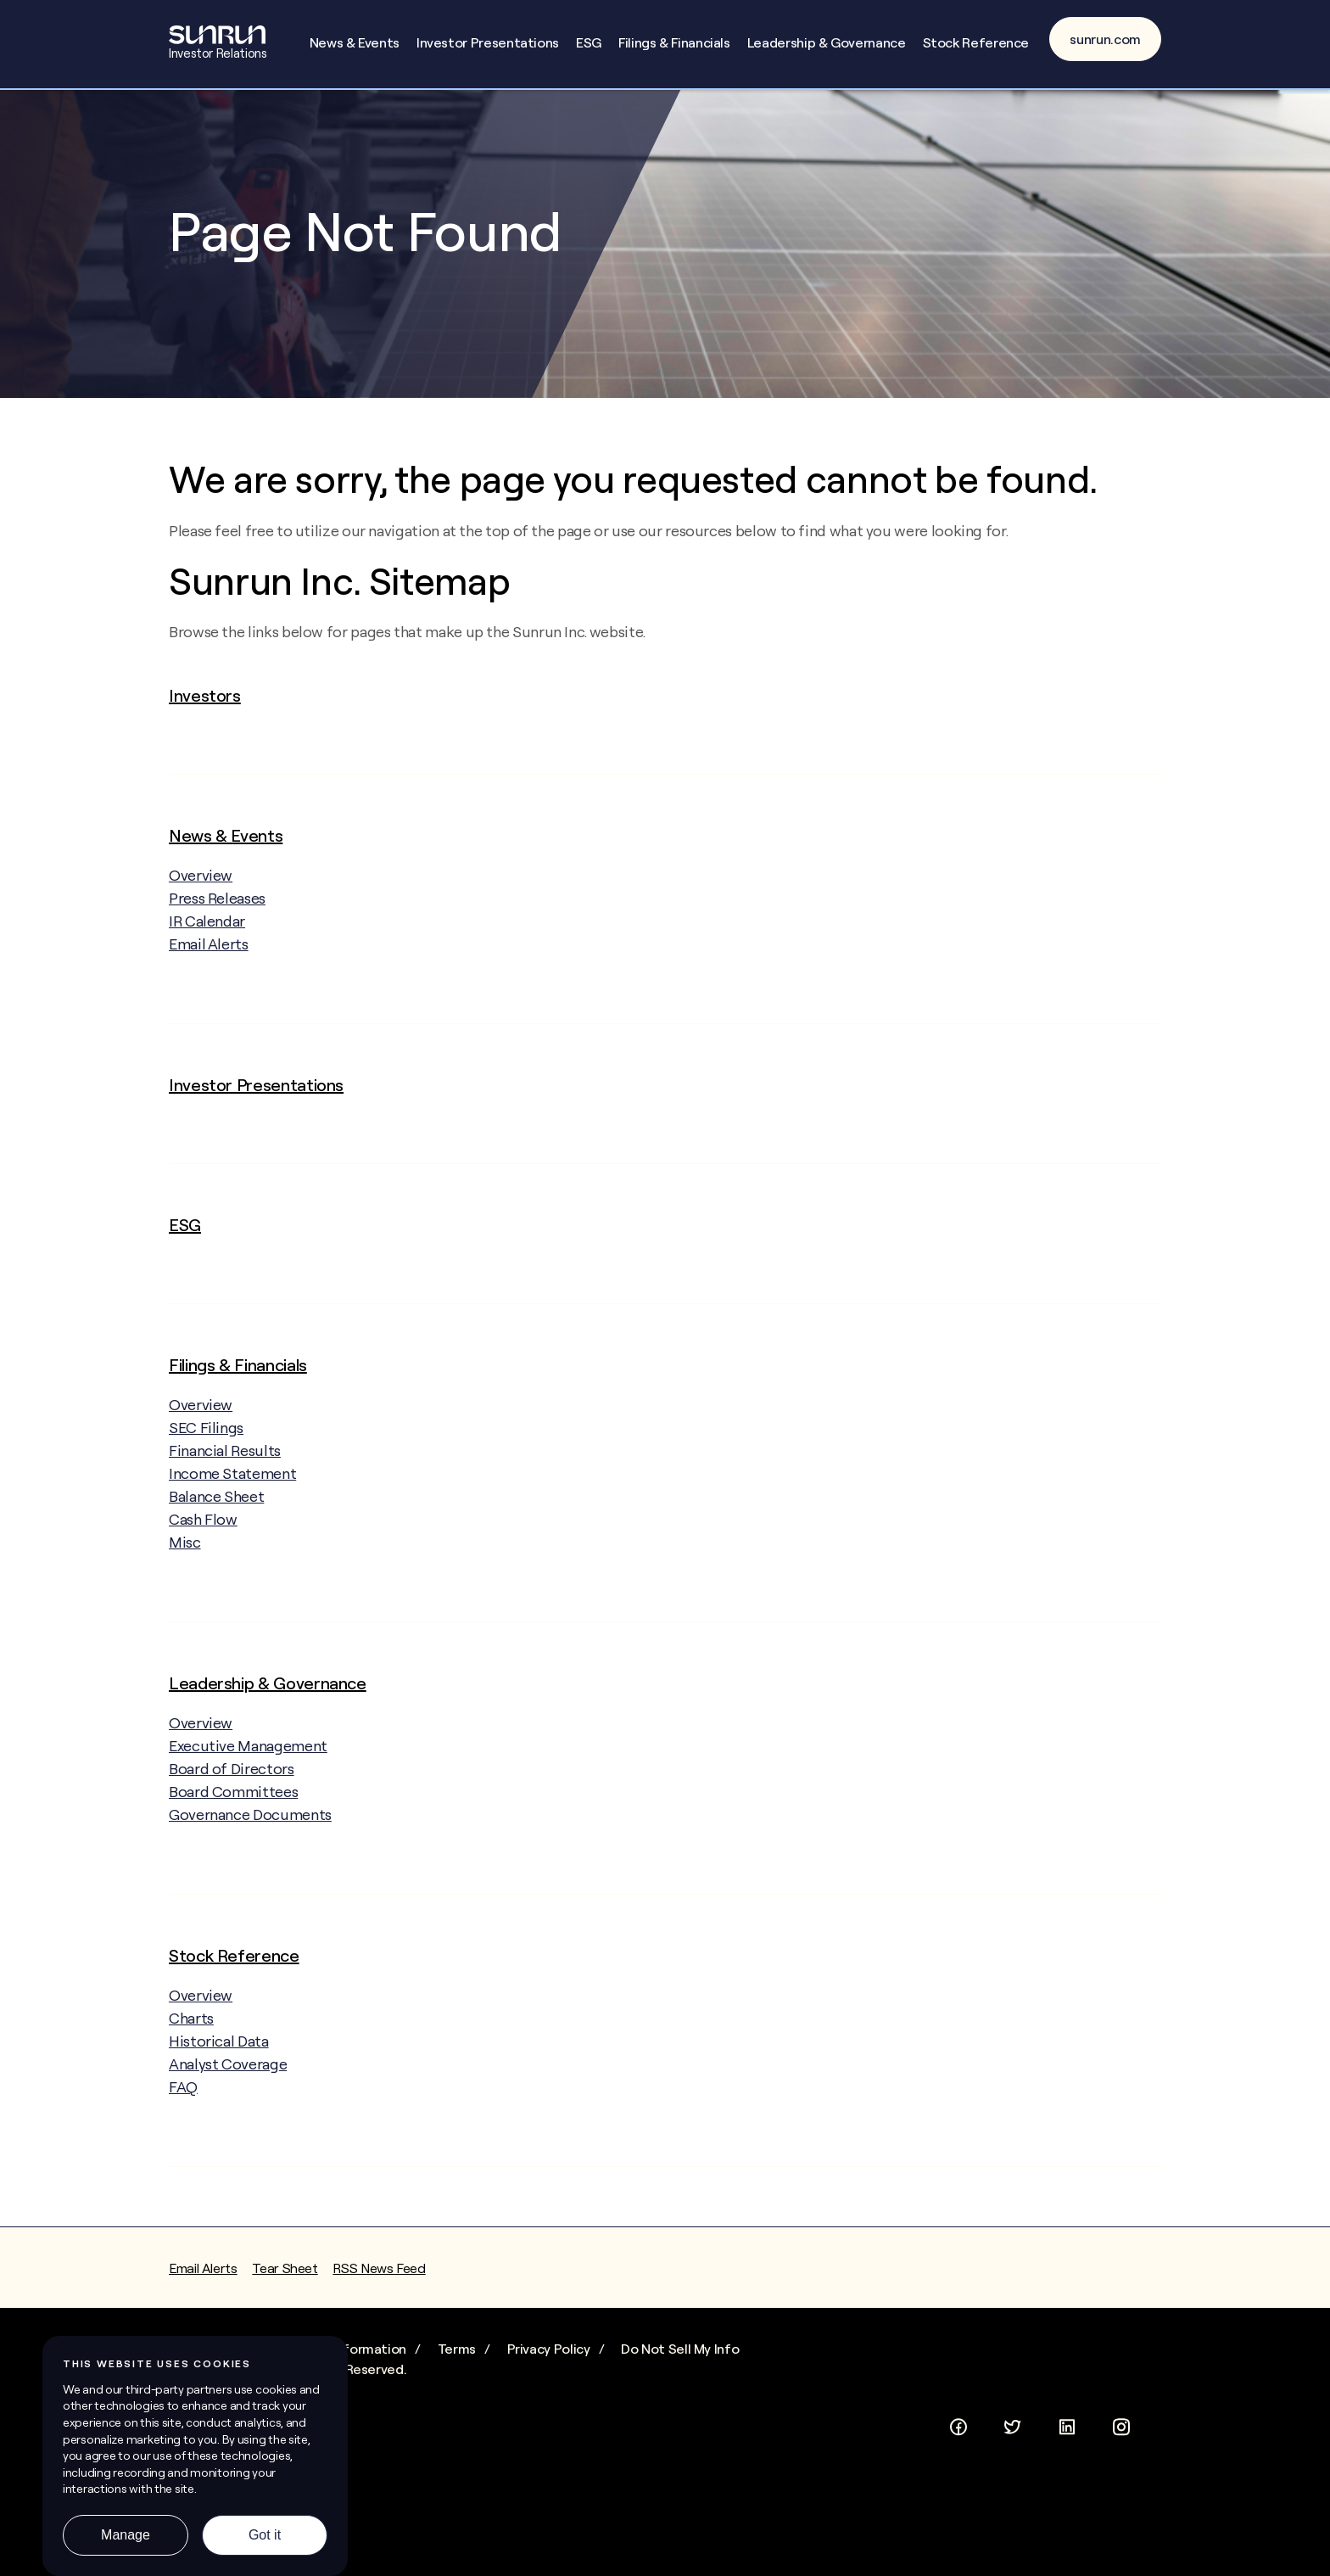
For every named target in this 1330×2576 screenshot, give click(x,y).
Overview (216, 893)
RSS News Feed (378, 2287)
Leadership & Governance (826, 42)
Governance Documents (250, 1834)
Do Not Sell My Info (680, 2368)
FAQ (183, 2106)
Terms (457, 2368)
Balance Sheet (216, 1516)
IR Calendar (207, 940)
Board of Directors (231, 1788)
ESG (588, 42)
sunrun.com (1105, 39)
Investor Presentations (487, 42)
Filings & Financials (674, 42)
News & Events (355, 42)
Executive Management (248, 1765)
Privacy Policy (548, 2368)
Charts (191, 2037)
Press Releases (217, 917)
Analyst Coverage (228, 2083)
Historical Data (219, 2060)
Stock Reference (976, 42)
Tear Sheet (284, 2287)
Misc (185, 1561)
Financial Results (225, 1470)
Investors (205, 714)
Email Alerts (209, 963)
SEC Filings (206, 1447)
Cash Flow (203, 1538)
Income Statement (232, 1493)
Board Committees (233, 1811)
